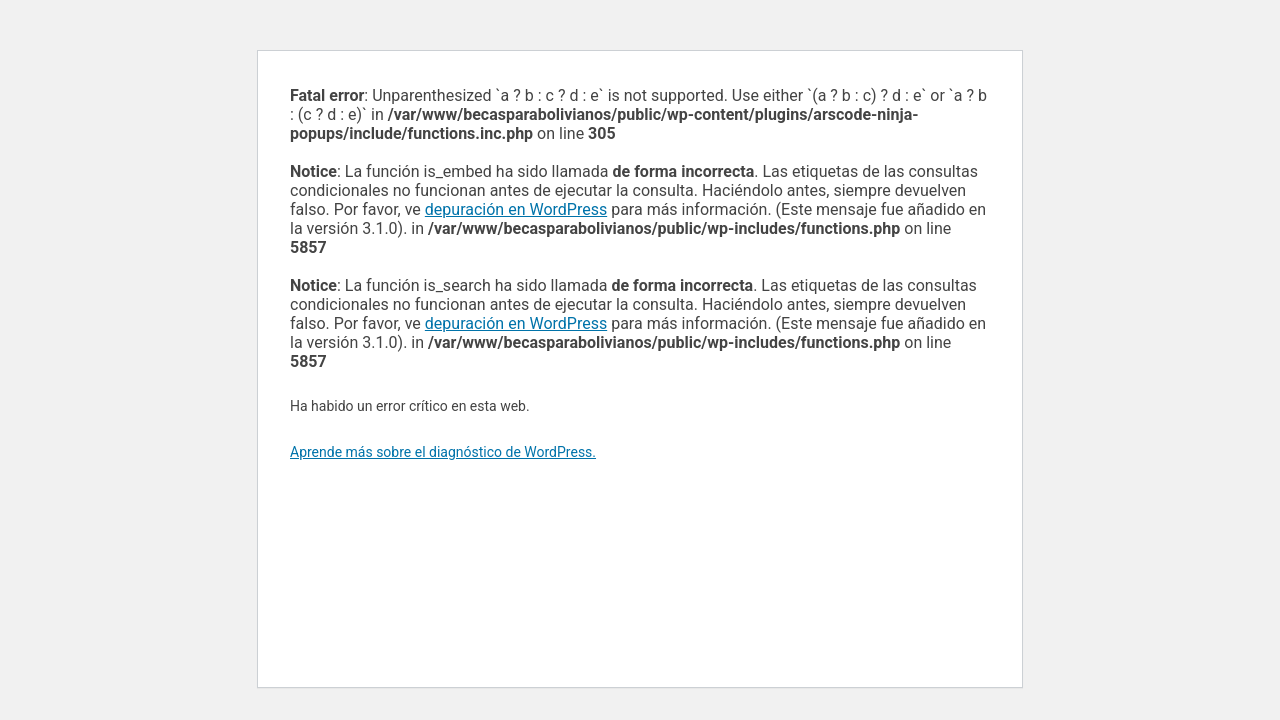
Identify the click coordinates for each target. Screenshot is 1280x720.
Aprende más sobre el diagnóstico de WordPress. (443, 452)
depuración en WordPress (516, 209)
